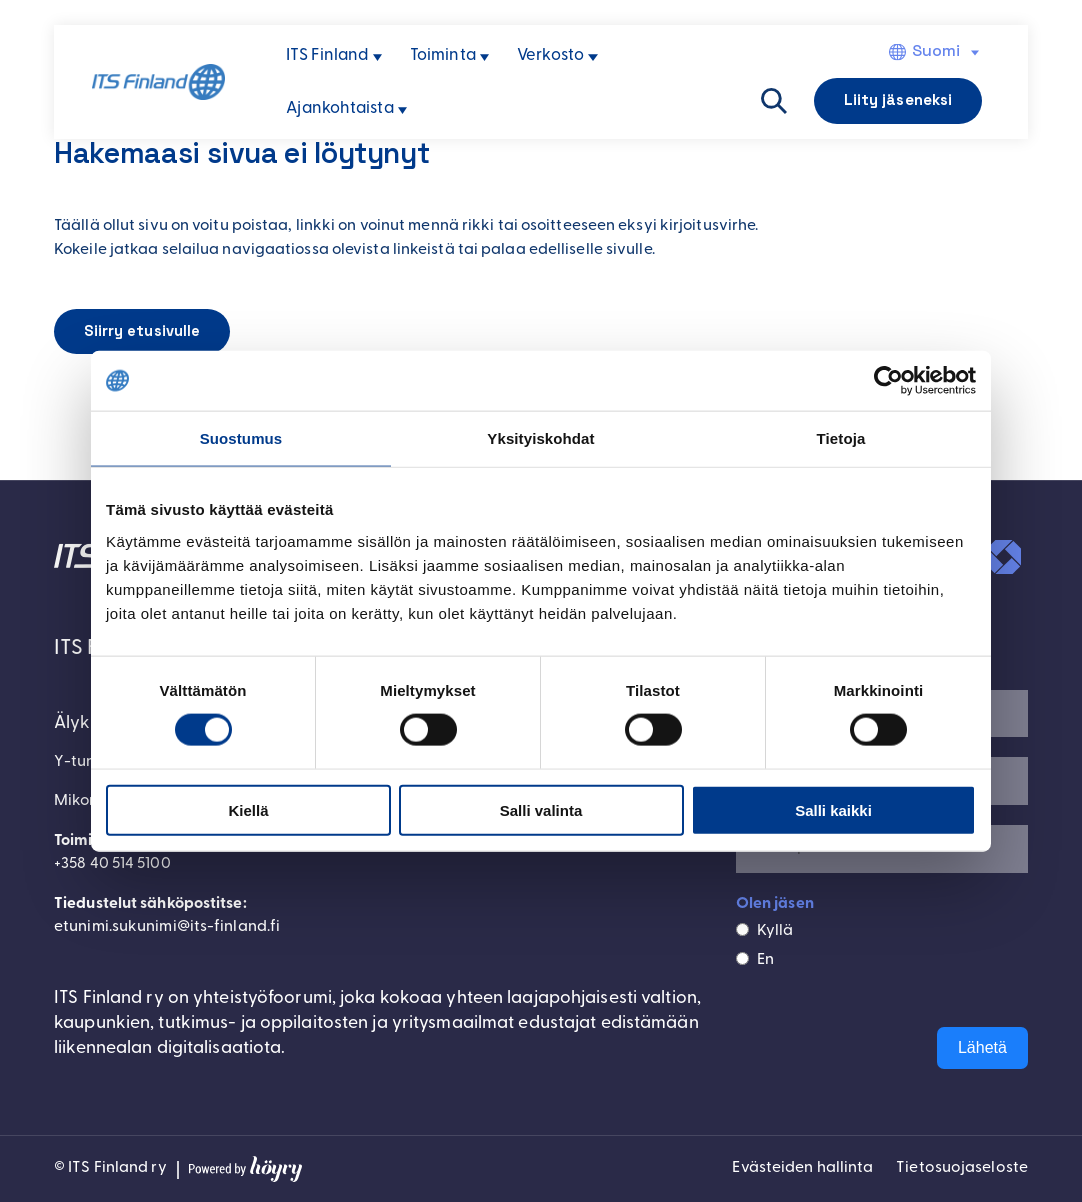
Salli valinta (541, 809)
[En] (742, 958)
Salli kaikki (833, 809)
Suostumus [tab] (241, 438)
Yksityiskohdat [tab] (540, 438)
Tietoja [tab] (841, 438)
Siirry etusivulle (142, 331)
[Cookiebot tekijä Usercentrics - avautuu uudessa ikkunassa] (888, 381)
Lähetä (982, 1048)
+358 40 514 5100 (114, 865)
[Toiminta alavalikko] (484, 57)
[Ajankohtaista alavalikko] (402, 110)
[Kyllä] (742, 930)
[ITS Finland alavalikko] (377, 57)
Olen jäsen (775, 904)
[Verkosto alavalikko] (592, 57)
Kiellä (248, 809)
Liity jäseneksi (898, 99)
